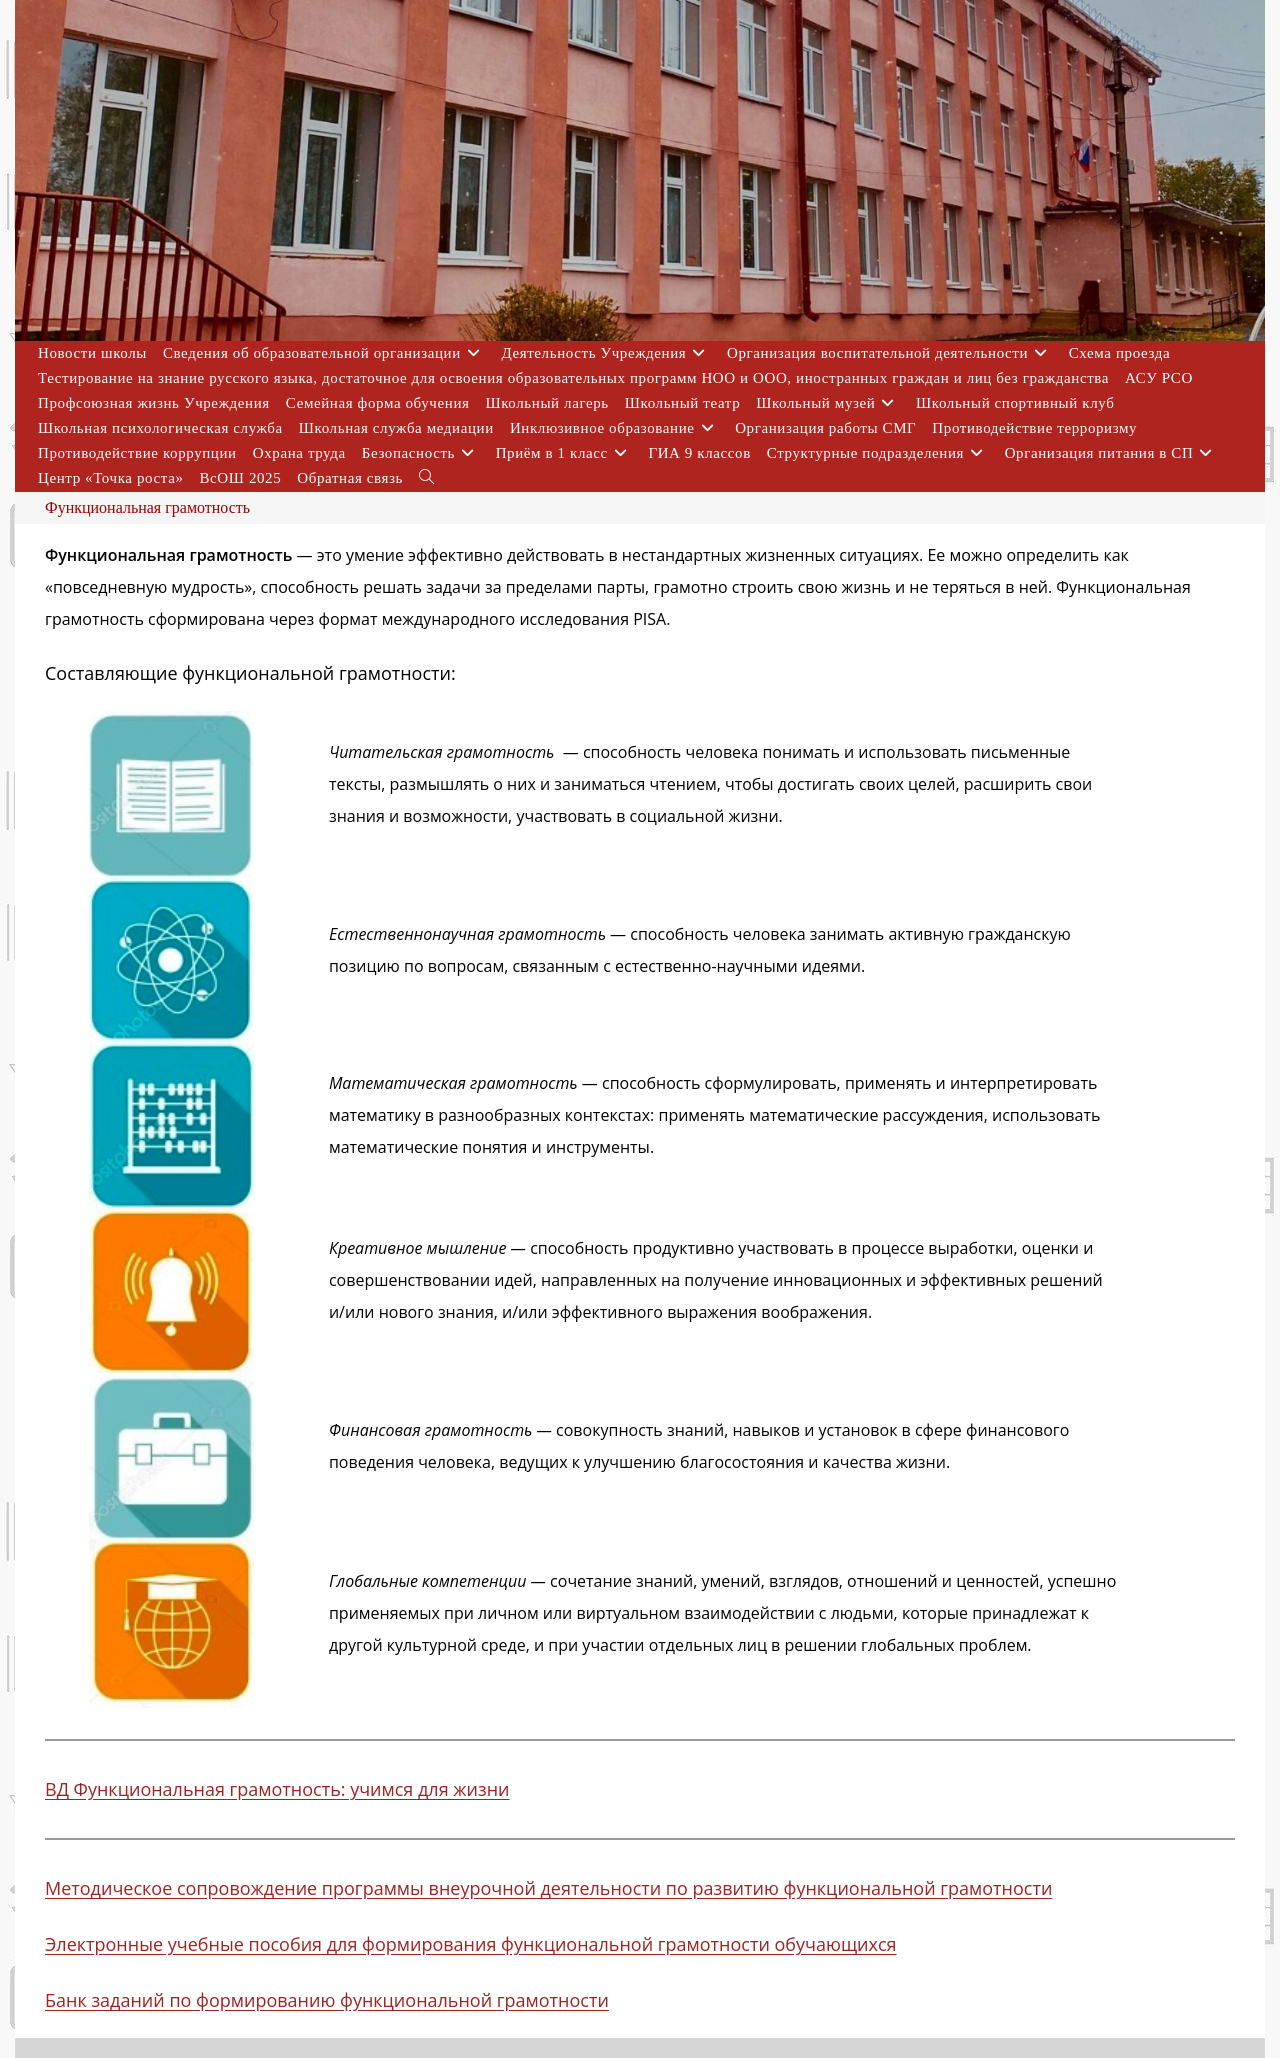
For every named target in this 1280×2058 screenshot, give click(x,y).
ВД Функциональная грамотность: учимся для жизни (277, 1789)
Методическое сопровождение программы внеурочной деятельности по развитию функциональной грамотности (548, 1888)
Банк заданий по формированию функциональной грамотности (327, 2000)
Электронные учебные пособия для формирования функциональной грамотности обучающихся (471, 1944)
